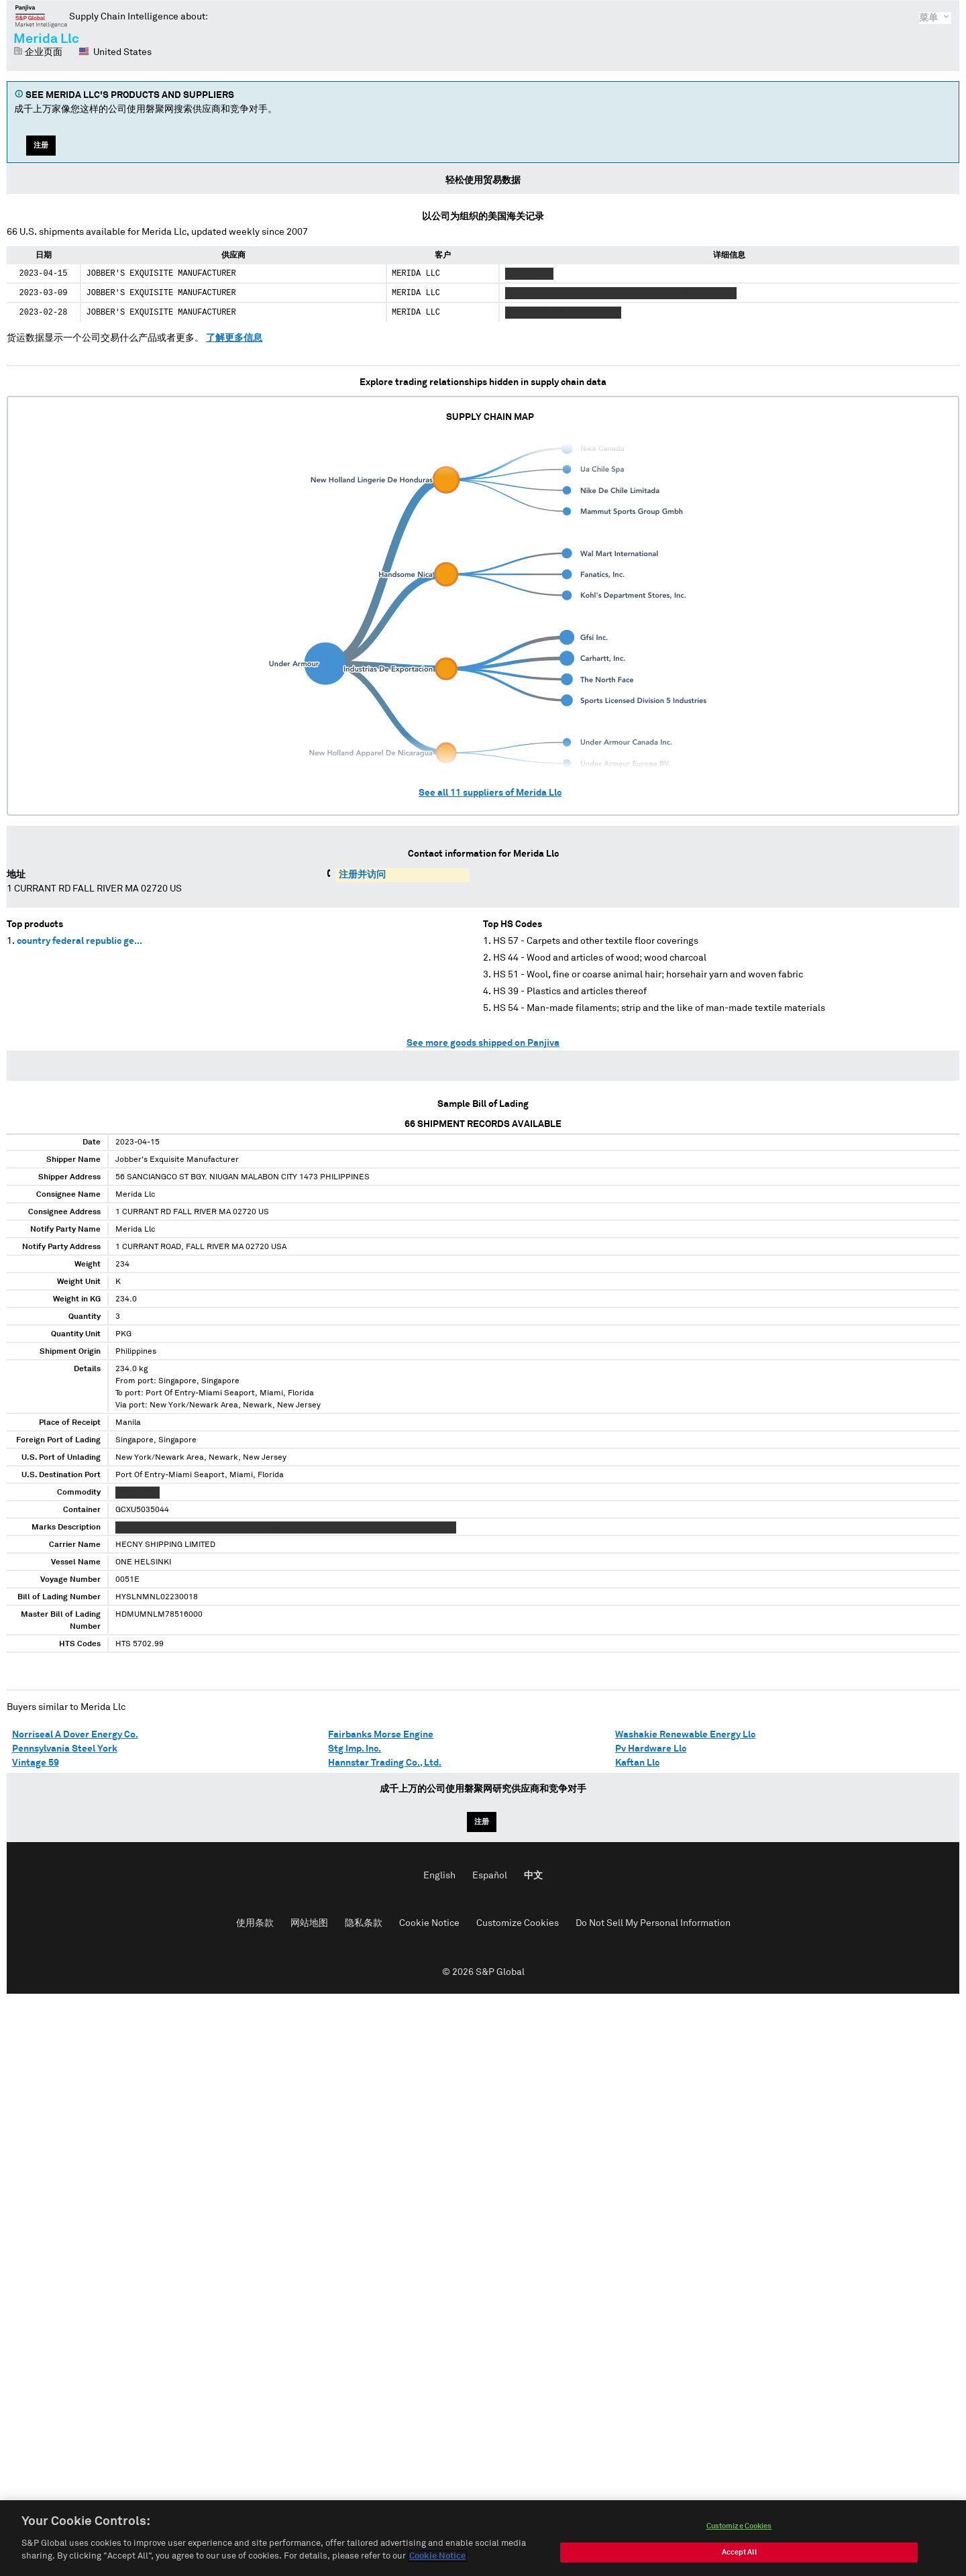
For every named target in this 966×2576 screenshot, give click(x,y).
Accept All (739, 2555)
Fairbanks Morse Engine (380, 1734)
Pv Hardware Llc (650, 1749)
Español (489, 1875)
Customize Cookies (517, 1923)
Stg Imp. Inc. (354, 1749)
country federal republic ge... (79, 941)
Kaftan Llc (637, 1763)
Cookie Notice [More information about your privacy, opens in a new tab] (437, 2559)
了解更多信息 (234, 338)
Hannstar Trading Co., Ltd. (384, 1763)
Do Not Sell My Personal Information (653, 1923)
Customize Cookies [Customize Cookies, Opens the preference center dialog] (739, 2528)
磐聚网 (41, 16)
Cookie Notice (429, 1923)
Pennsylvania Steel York (64, 1749)
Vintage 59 (35, 1763)
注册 (41, 145)
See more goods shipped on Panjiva (483, 1043)
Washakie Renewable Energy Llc (685, 1734)
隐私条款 (363, 1923)
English (439, 1875)
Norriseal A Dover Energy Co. (75, 1734)
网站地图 (309, 1923)
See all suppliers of (490, 793)
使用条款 (255, 1923)
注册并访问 (362, 874)
